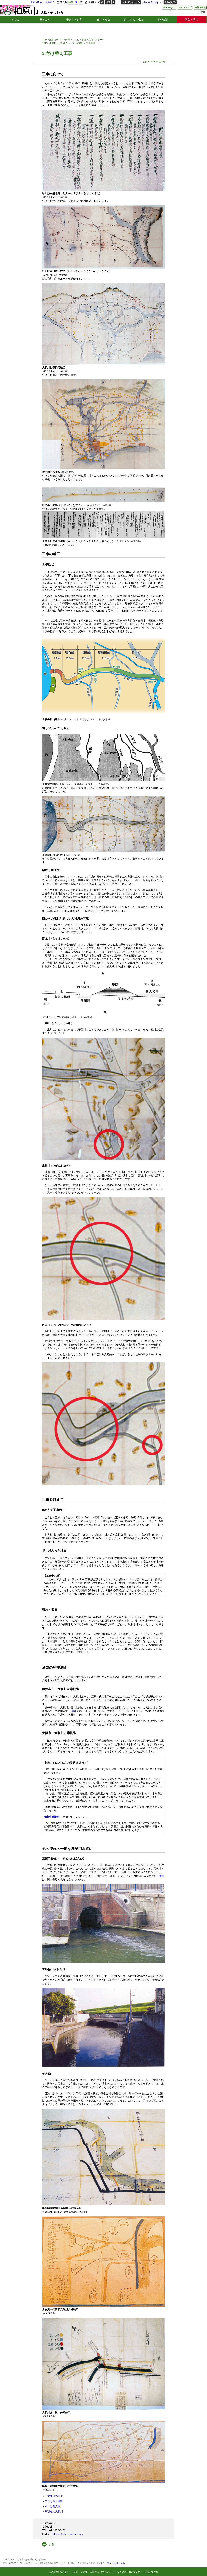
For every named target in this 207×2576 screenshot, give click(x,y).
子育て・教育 (74, 19)
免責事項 (94, 2571)
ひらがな (145, 2)
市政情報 (162, 19)
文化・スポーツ (96, 39)
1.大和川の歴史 (54, 2496)
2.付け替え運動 (54, 2501)
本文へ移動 (36, 2)
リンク (75, 2571)
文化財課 (90, 43)
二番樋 (160, 1875)
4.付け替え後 (52, 2506)
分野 (67, 39)
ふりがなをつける (131, 2)
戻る (51, 2544)
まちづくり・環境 (133, 19)
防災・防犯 (191, 19)
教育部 (80, 43)
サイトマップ (184, 7)
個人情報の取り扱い (59, 2571)
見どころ (45, 19)
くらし (15, 19)
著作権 (84, 2571)
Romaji (154, 2)
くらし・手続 (79, 39)
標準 (70, 2)
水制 (73, 1711)
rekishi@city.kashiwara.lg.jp (68, 2534)
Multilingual (166, 7)
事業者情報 (200, 7)
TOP (44, 39)
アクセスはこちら (116, 2563)
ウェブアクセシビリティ (129, 2571)
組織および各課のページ (61, 43)
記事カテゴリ (56, 39)
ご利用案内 (49, 2)
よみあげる (170, 2)
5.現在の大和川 (54, 2511)
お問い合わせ (151, 2571)
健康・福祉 (103, 19)
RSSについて (108, 2571)
